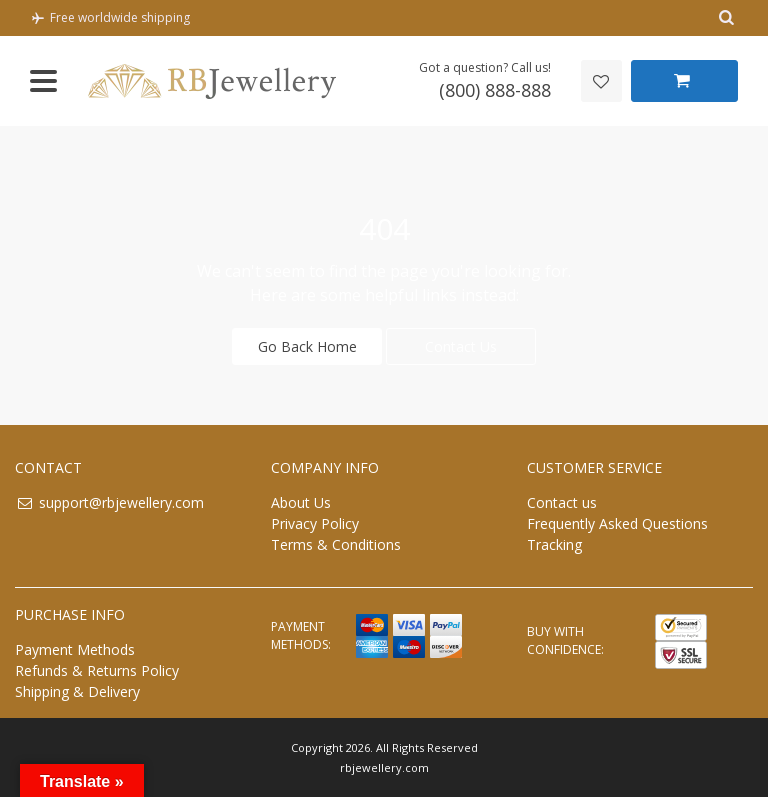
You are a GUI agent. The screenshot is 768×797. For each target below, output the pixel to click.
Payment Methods (75, 648)
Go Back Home (307, 345)
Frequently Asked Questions (617, 522)
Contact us (562, 501)
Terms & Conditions (336, 543)
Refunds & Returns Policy (97, 669)
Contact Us (461, 345)
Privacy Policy (315, 522)
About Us (301, 501)
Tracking (554, 543)
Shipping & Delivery (77, 690)
